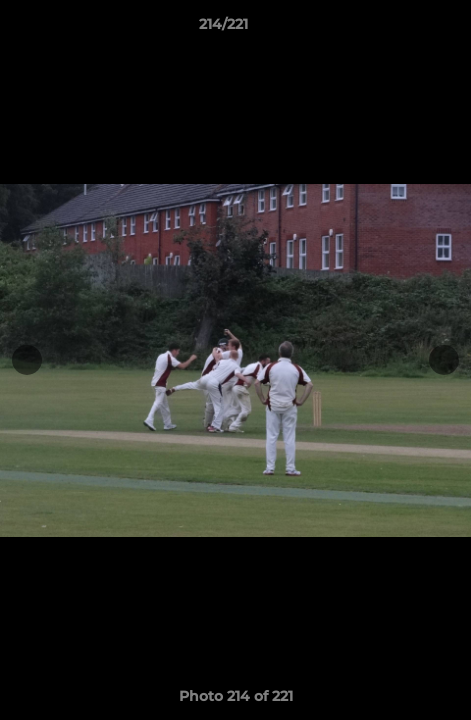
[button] (399, 29)
